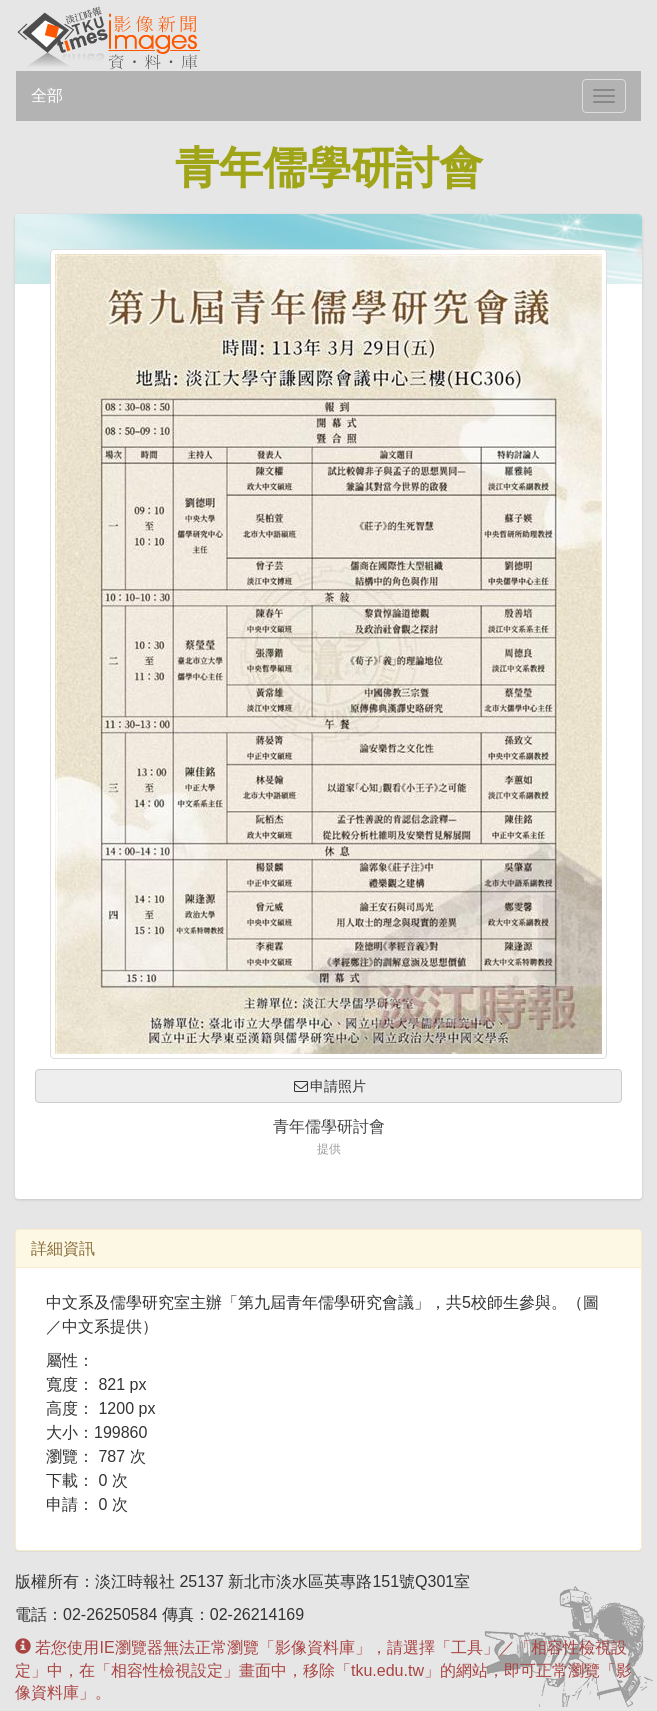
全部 (47, 95)
